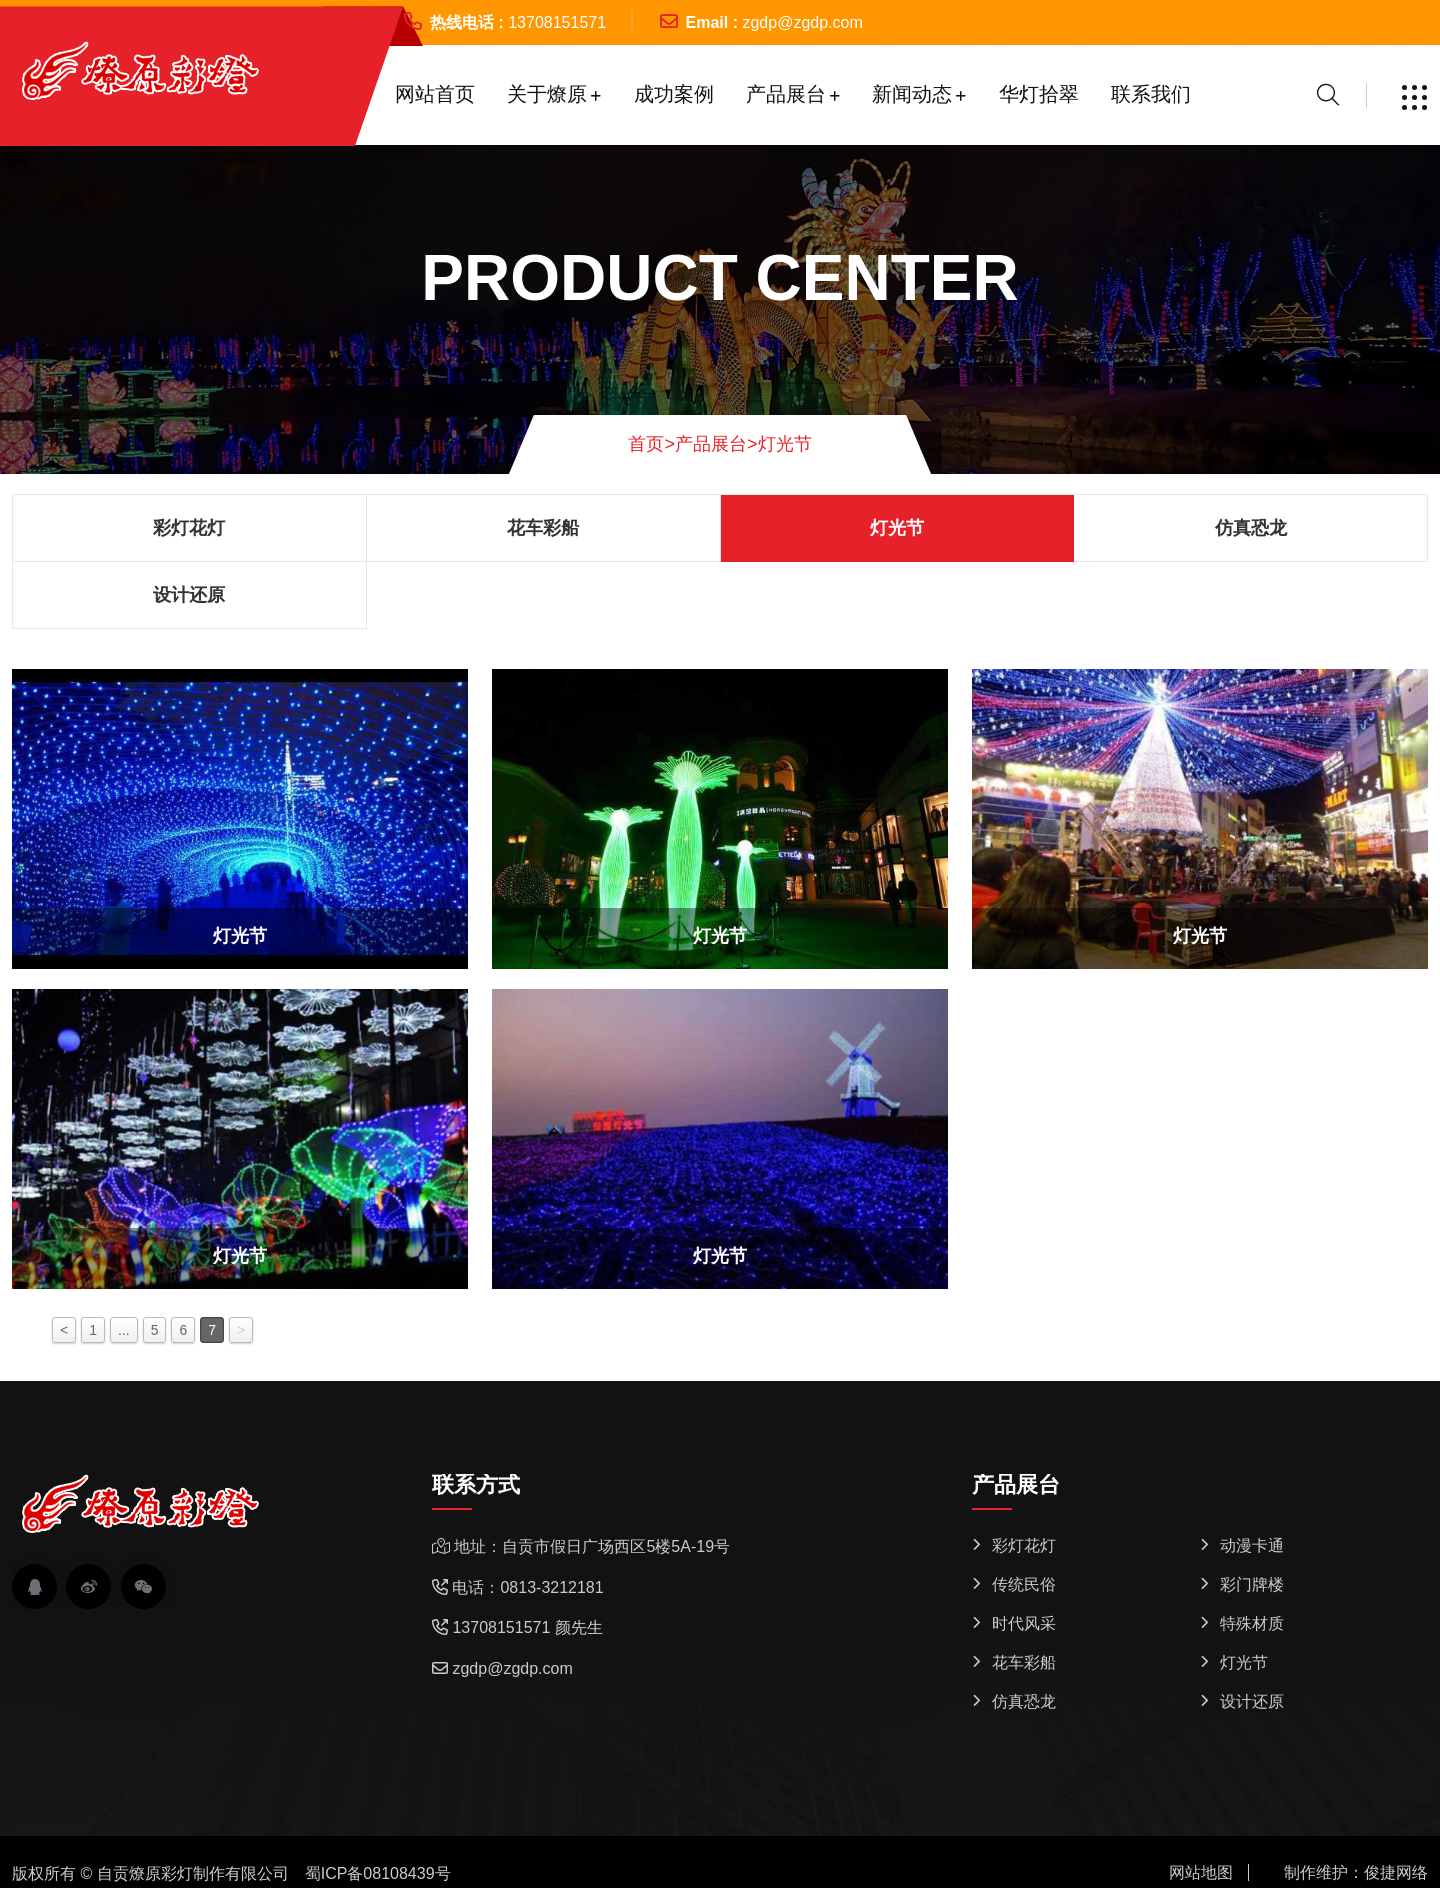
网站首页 (435, 94)
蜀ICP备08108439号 (378, 1873)
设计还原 (189, 595)
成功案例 (674, 94)
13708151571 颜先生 (527, 1627)
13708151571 (557, 22)
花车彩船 (543, 528)
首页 (651, 444)
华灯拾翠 (1039, 94)
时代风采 (1024, 1623)
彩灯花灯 (189, 528)
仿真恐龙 (1251, 528)
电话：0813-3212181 (527, 1587)
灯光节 (785, 444)
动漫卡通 (1252, 1545)
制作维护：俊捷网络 (1356, 1872)
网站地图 (1201, 1872)
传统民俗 (1024, 1584)
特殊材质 (1252, 1623)
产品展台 (786, 94)
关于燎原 (547, 94)
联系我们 (1151, 94)
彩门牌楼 (1252, 1584)
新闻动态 (912, 94)
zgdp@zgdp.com (802, 22)
